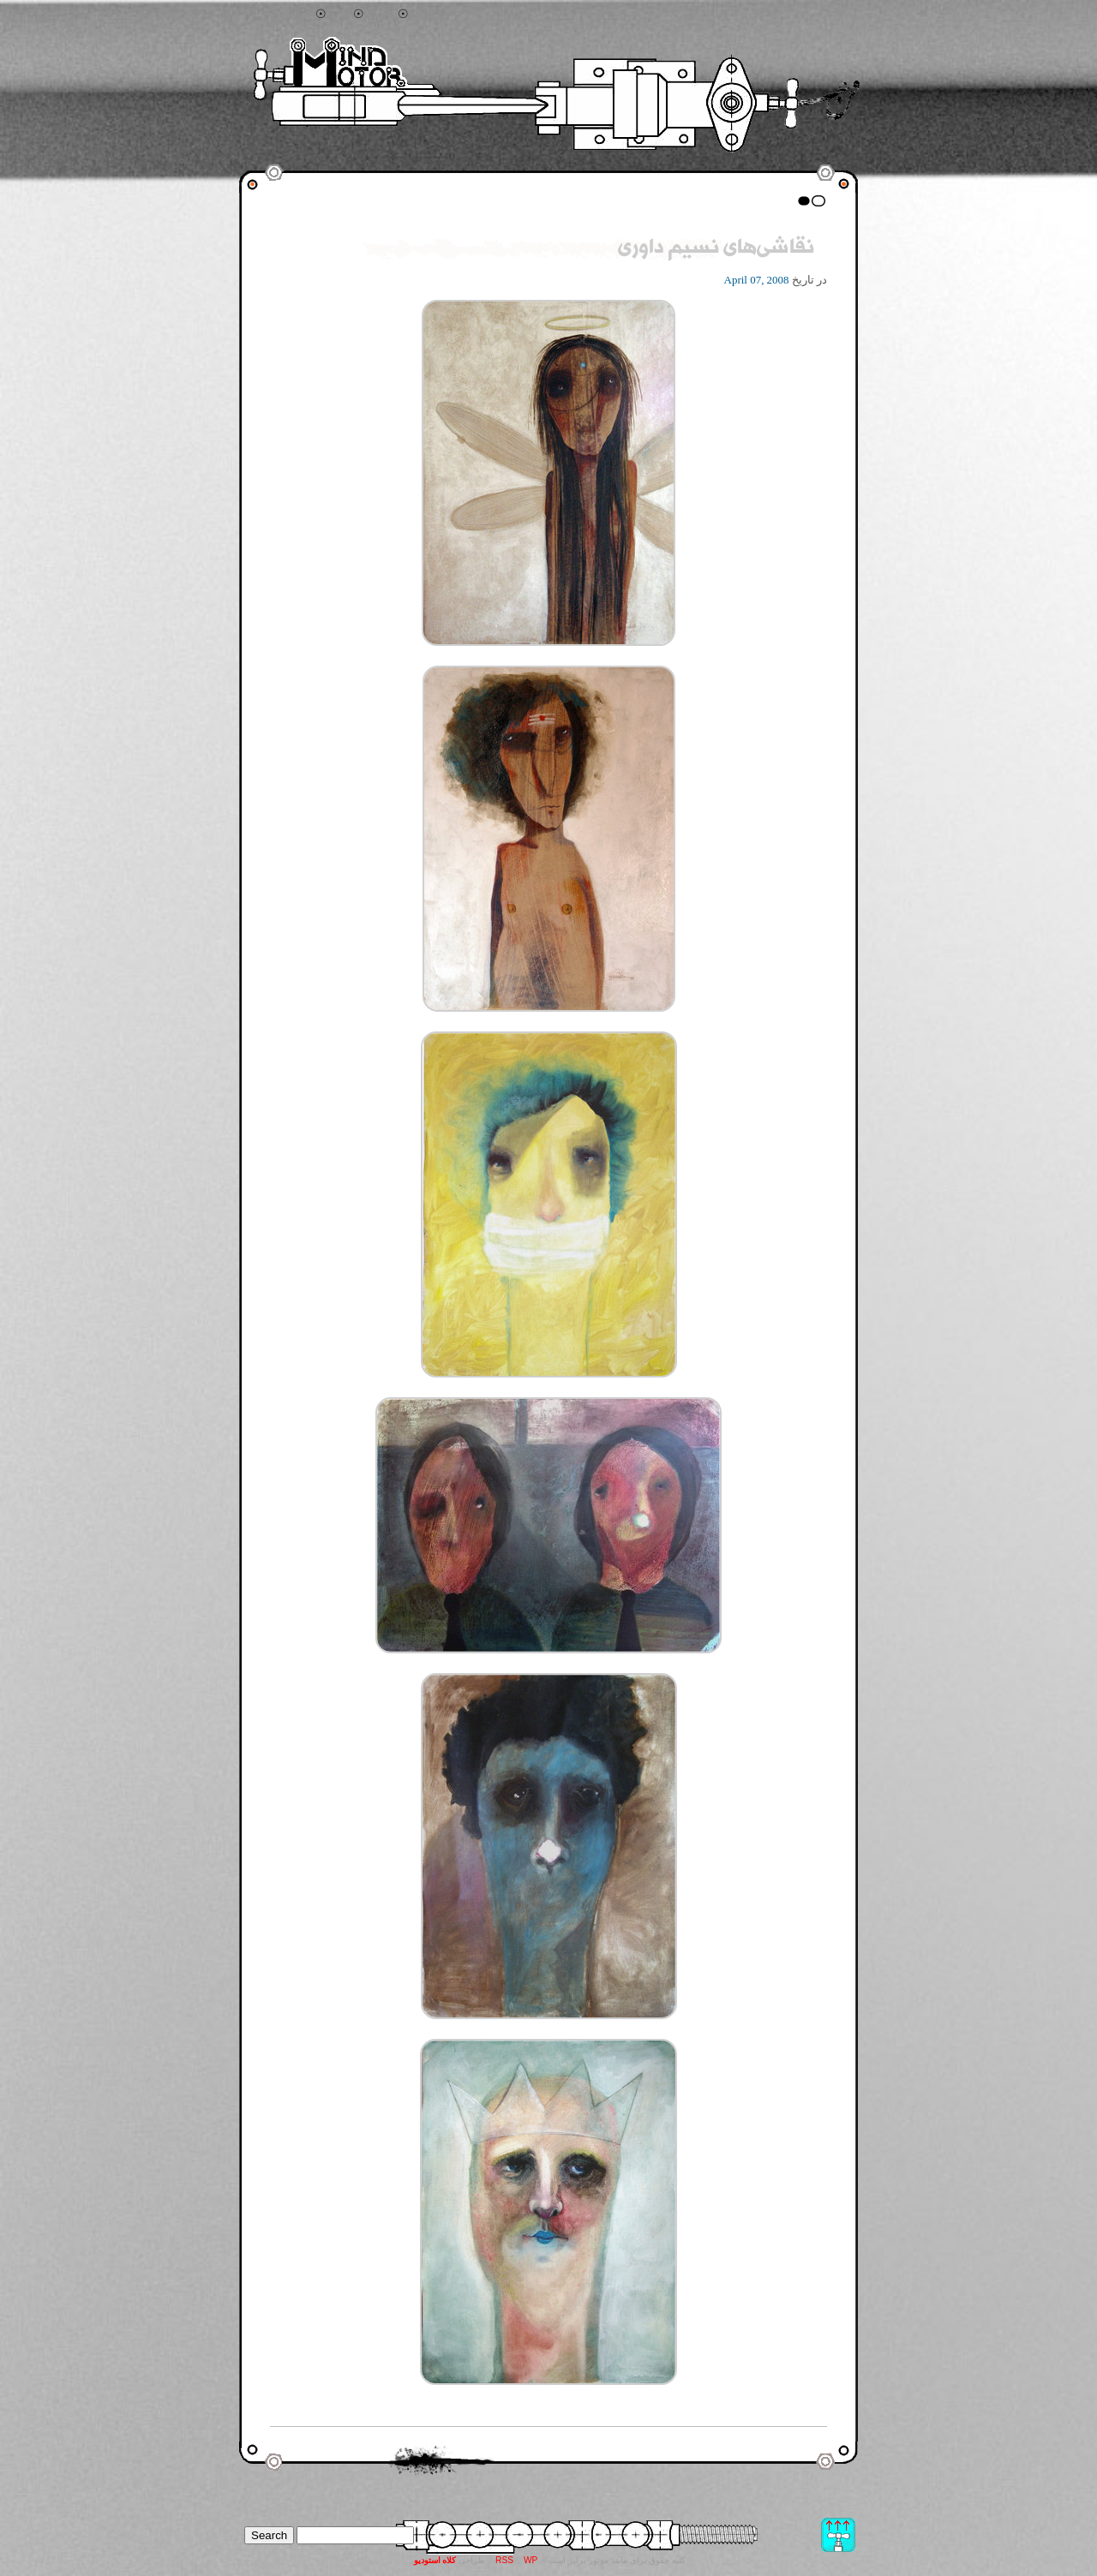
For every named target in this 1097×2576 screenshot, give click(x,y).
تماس (426, 15)
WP (531, 2560)
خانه (340, 15)
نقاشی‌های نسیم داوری (716, 248)
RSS (504, 2560)
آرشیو (381, 15)
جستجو (295, 15)
